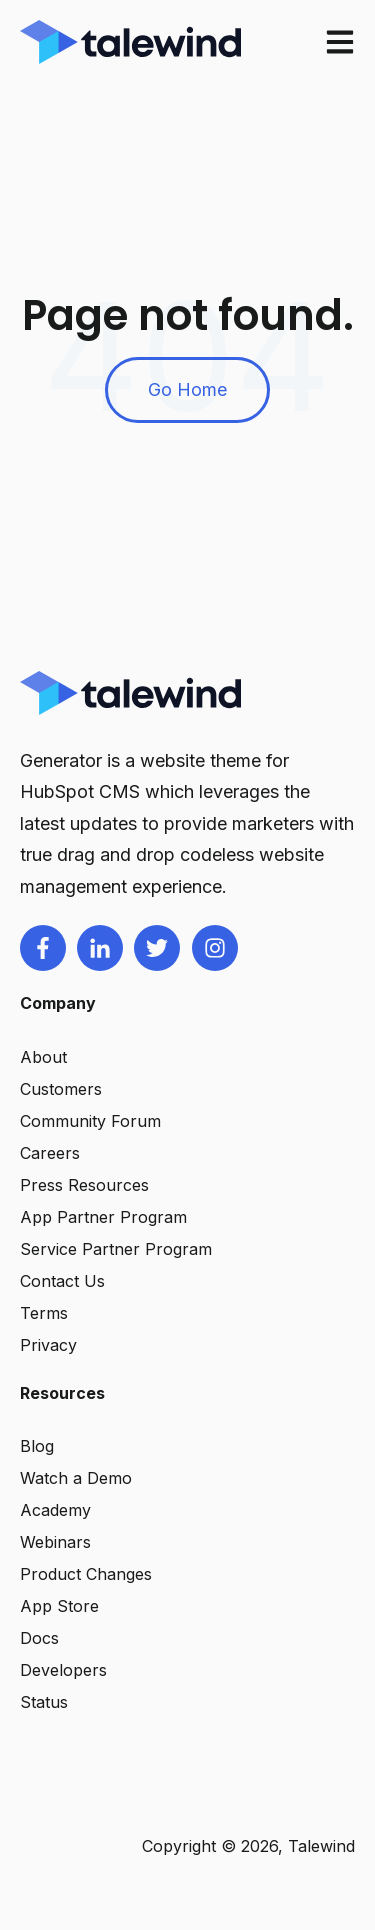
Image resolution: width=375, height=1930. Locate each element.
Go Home (187, 389)
